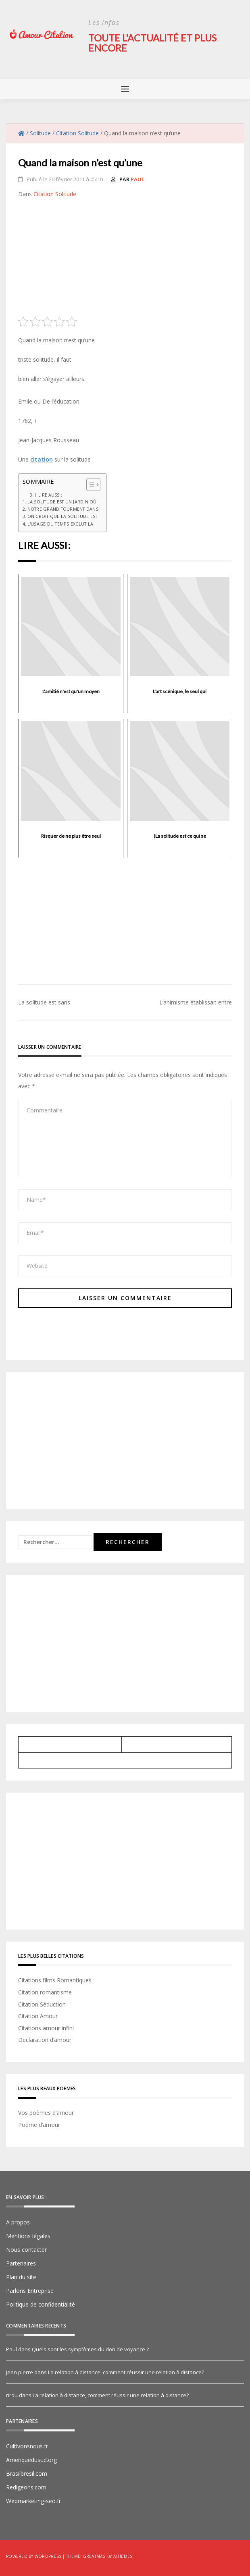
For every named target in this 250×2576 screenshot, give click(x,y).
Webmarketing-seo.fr (33, 2500)
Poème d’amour (39, 2124)
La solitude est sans (44, 1002)
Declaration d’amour (44, 2039)
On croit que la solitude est (62, 516)
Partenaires (21, 2263)
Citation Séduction (42, 2003)
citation (41, 458)
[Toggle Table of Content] (89, 484)
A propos (18, 2222)
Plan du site (21, 2276)
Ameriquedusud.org (31, 2459)
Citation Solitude (54, 193)
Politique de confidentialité (40, 2304)
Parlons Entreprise (30, 2290)
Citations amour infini (46, 2027)
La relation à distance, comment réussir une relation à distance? (126, 2371)
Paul (137, 178)
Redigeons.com (26, 2487)
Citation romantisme (45, 1991)
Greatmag (94, 2556)
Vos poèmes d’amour (46, 2112)
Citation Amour (38, 2015)
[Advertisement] (125, 259)
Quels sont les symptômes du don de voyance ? (90, 2348)
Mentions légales (28, 2235)
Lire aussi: (50, 494)
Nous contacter (26, 2249)
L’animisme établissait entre (195, 1002)
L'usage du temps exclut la (60, 523)
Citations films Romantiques (55, 1980)
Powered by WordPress (33, 2556)
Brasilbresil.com (26, 2473)
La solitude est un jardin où (62, 501)
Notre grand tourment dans (62, 508)
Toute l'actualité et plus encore (153, 42)
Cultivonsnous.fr (27, 2446)
